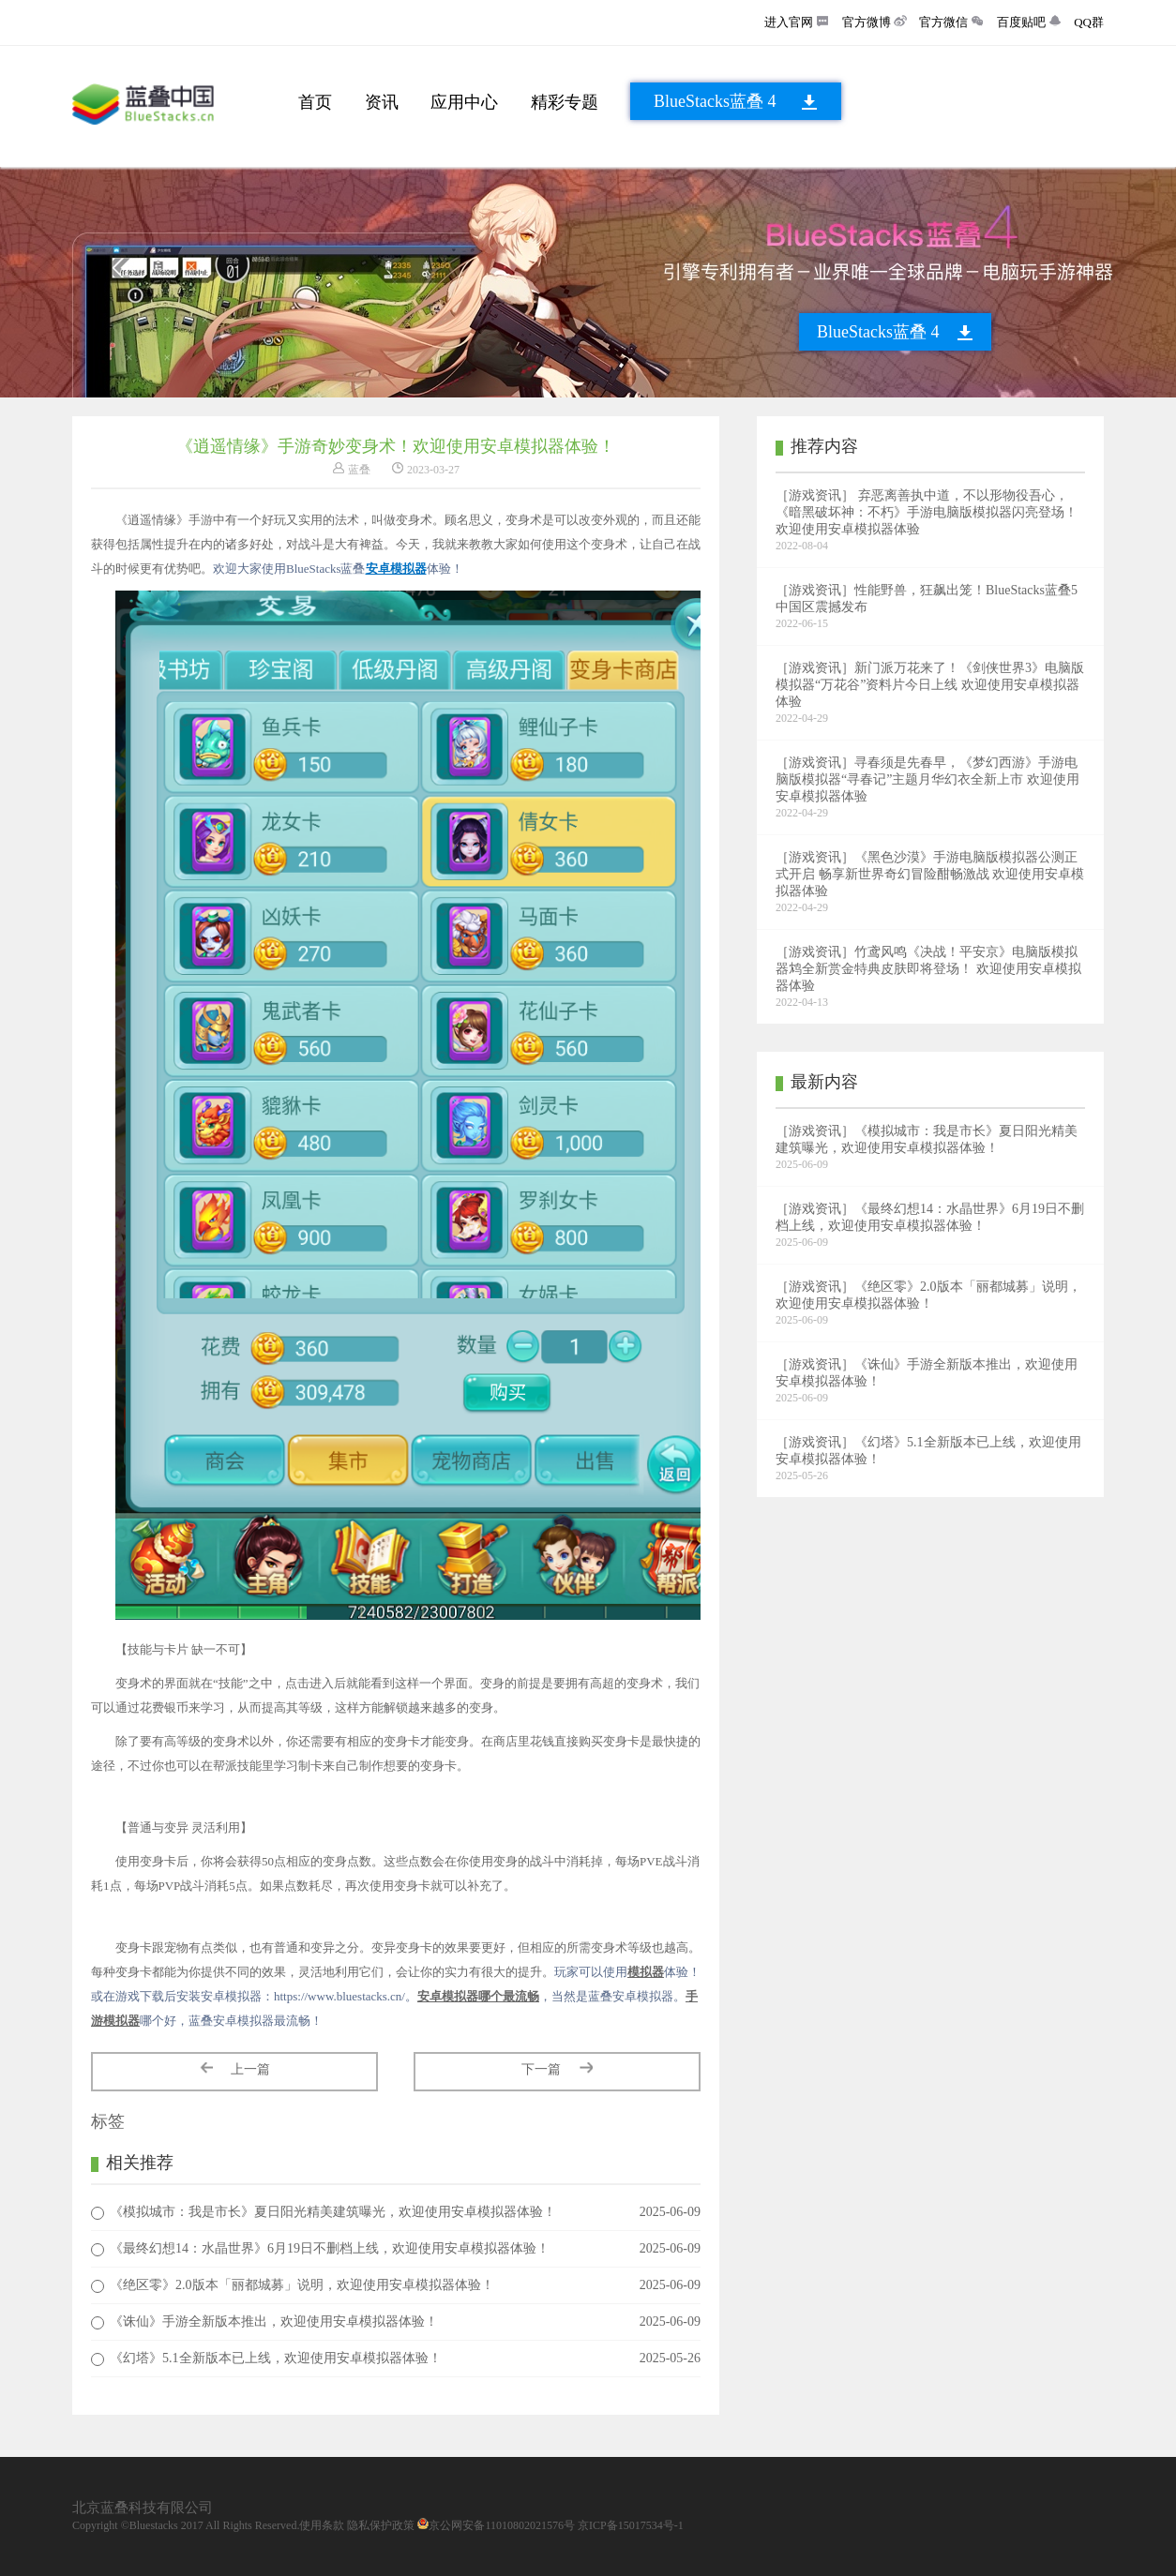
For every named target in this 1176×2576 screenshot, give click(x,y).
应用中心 (464, 102)
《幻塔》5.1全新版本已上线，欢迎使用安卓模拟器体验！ (276, 2358)
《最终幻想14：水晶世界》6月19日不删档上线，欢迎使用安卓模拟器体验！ (330, 2248)
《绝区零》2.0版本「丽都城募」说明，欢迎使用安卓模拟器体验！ (302, 2285)
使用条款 (321, 2525)
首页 (315, 102)
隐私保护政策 (381, 2525)
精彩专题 (564, 102)
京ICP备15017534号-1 (631, 2525)
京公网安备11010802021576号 (502, 2525)
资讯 (382, 102)
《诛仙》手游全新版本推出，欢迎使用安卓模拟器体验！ (274, 2321)
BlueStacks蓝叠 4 (715, 101)
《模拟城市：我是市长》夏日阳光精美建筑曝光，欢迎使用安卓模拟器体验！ (333, 2212)
